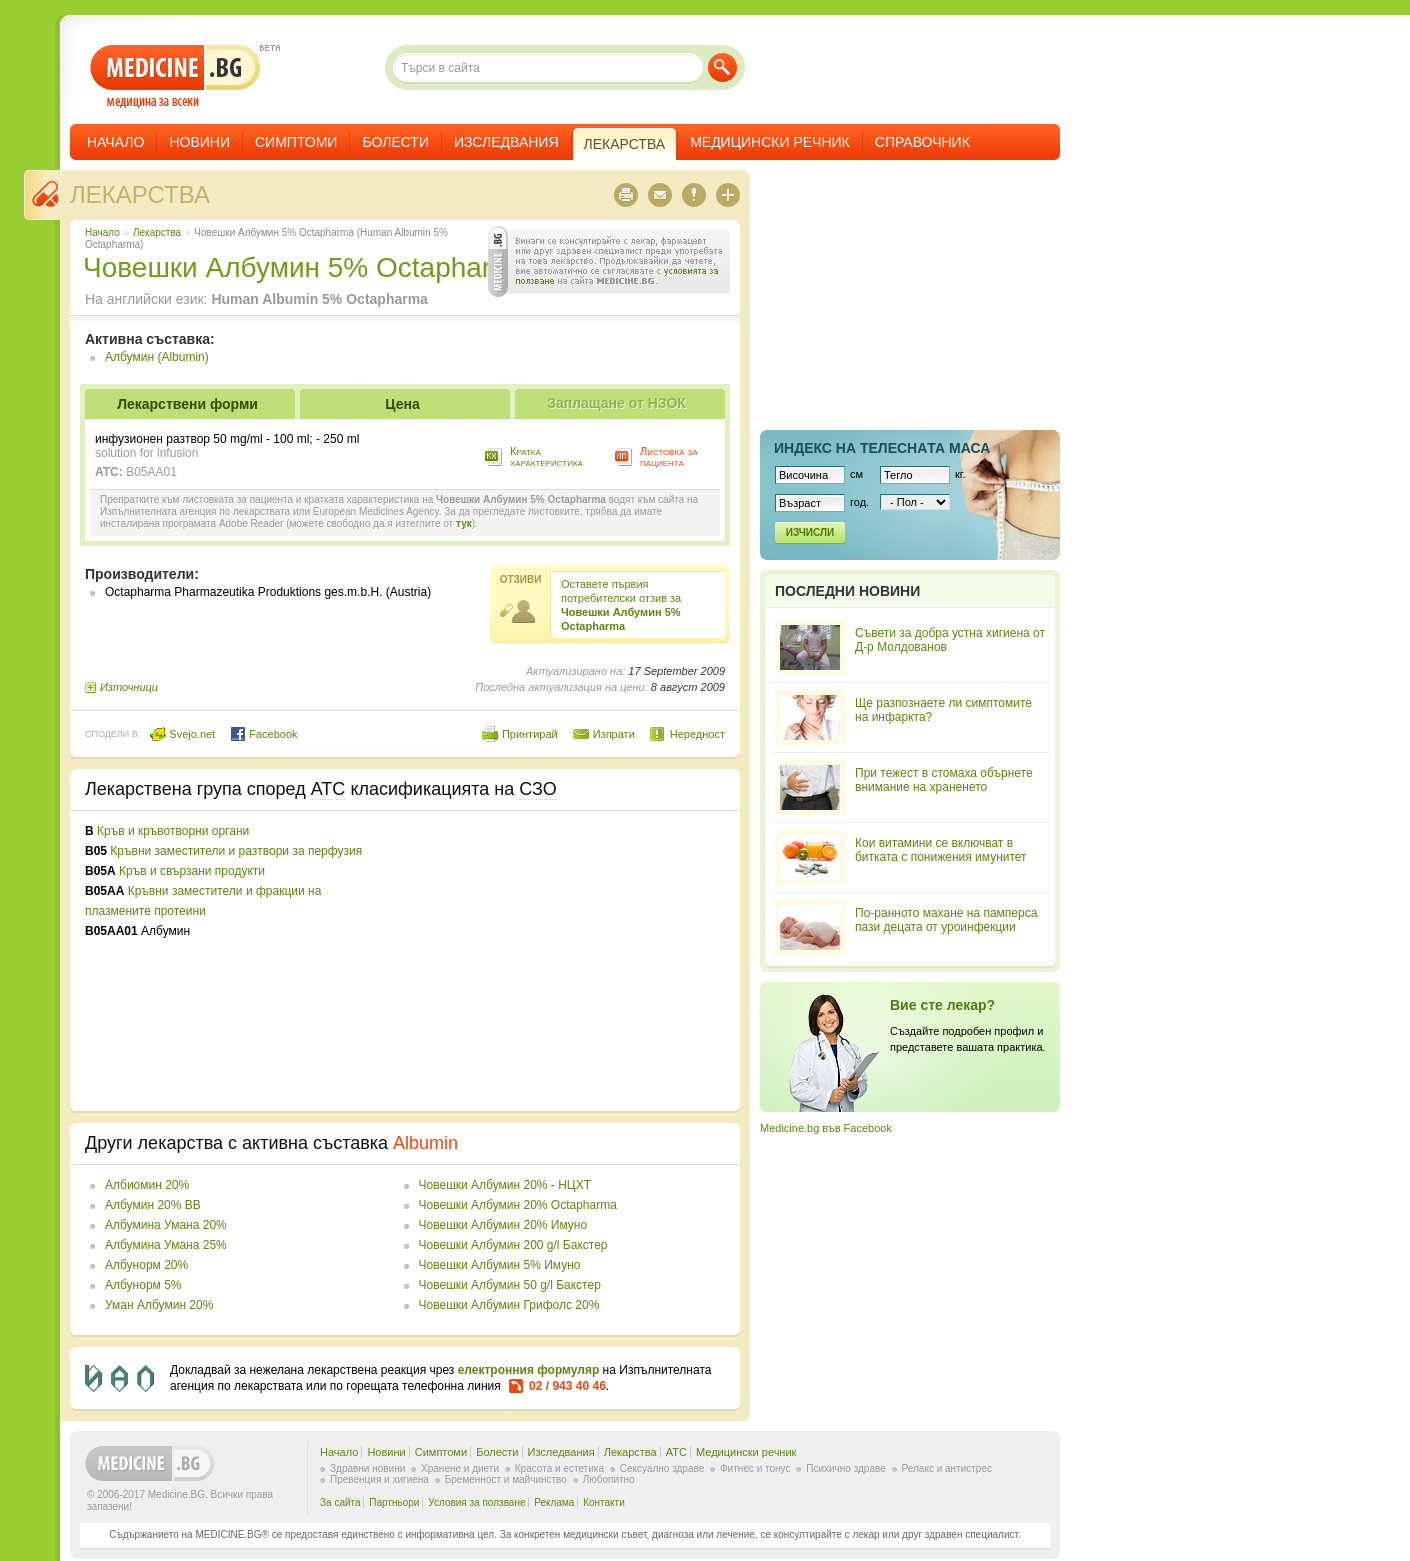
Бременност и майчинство (506, 1479)
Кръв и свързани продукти (192, 871)
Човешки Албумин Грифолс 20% (509, 1305)
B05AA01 (151, 472)
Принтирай (530, 734)
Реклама (554, 1502)
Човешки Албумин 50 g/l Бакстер (510, 1285)
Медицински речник (770, 142)
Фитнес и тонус (755, 1468)
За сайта (340, 1502)
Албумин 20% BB (153, 1205)
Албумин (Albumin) (157, 357)
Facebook (263, 734)
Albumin (425, 1143)
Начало (115, 142)
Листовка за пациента (669, 456)
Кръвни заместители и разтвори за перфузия (236, 851)
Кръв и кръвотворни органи (173, 831)
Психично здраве (846, 1468)
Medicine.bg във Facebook (826, 1128)
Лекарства (140, 194)
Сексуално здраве (662, 1468)
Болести (395, 142)
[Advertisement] (562, 961)
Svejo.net (182, 734)
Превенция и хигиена (379, 1479)
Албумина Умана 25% (166, 1245)
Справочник (922, 142)
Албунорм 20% (146, 1265)
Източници (129, 687)
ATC (676, 1452)
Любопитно (609, 1479)
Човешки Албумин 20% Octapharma (518, 1205)
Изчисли (810, 532)
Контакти (604, 1502)
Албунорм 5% (143, 1285)
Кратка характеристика (546, 456)
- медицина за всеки (175, 76)
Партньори (394, 1502)
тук (464, 523)
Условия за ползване (476, 1502)
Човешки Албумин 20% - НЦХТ (505, 1185)
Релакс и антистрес (947, 1468)
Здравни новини (367, 1468)
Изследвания (506, 142)
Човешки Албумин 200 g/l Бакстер (513, 1245)
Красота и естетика (559, 1468)
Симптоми (296, 142)
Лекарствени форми (187, 404)
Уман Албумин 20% (159, 1305)
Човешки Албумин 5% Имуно (500, 1265)
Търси (722, 67)
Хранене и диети (460, 1468)
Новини (199, 142)
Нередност (697, 734)
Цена (402, 404)
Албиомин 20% (147, 1185)
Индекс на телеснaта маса (882, 448)
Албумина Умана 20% (166, 1225)
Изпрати (614, 734)
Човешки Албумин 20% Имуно (503, 1225)
